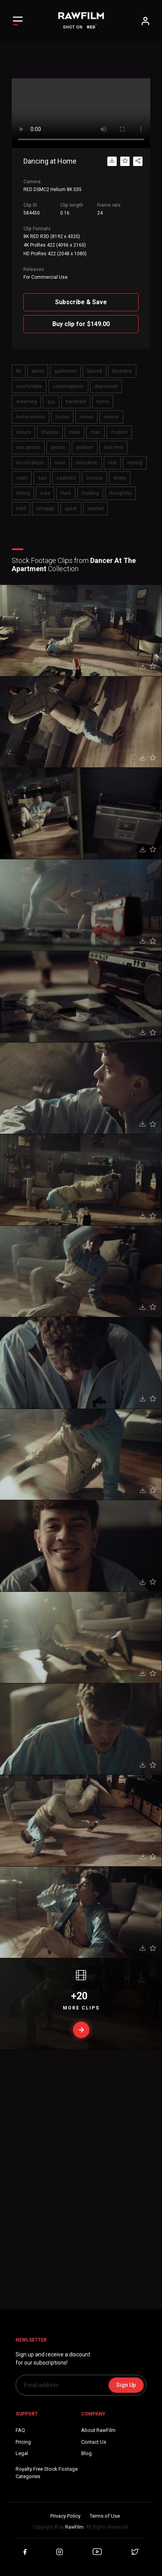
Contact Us (93, 2442)
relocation (87, 462)
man (95, 432)
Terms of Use (105, 2516)
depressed (105, 386)
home (102, 401)
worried (95, 508)
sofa (45, 493)
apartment (65, 371)
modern (119, 432)
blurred (94, 371)
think (66, 493)
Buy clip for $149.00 (81, 324)
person (58, 447)
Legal (22, 2453)
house (62, 417)
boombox (122, 371)
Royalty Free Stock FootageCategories (47, 2473)
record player (30, 462)
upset (71, 508)
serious (94, 478)
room (21, 478)
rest (112, 462)
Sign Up (126, 2385)
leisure (23, 432)
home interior (30, 417)
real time (113, 447)
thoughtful (120, 493)
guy (51, 401)
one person (28, 447)
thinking (90, 493)
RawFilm (74, 2527)
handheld (76, 401)
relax (60, 462)
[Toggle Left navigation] (18, 20)
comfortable (29, 386)
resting (134, 462)
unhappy (45, 508)
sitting (23, 493)
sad (42, 478)
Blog (86, 2453)
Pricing (23, 2442)
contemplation (68, 386)
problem (84, 447)
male (74, 432)
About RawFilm (98, 2430)
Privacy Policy (65, 2516)
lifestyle (50, 432)
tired (21, 508)
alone (38, 371)
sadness (66, 478)
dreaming (26, 401)
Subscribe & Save (81, 302)
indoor (86, 417)
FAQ (20, 2430)
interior (111, 417)
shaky (119, 478)
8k (18, 371)
